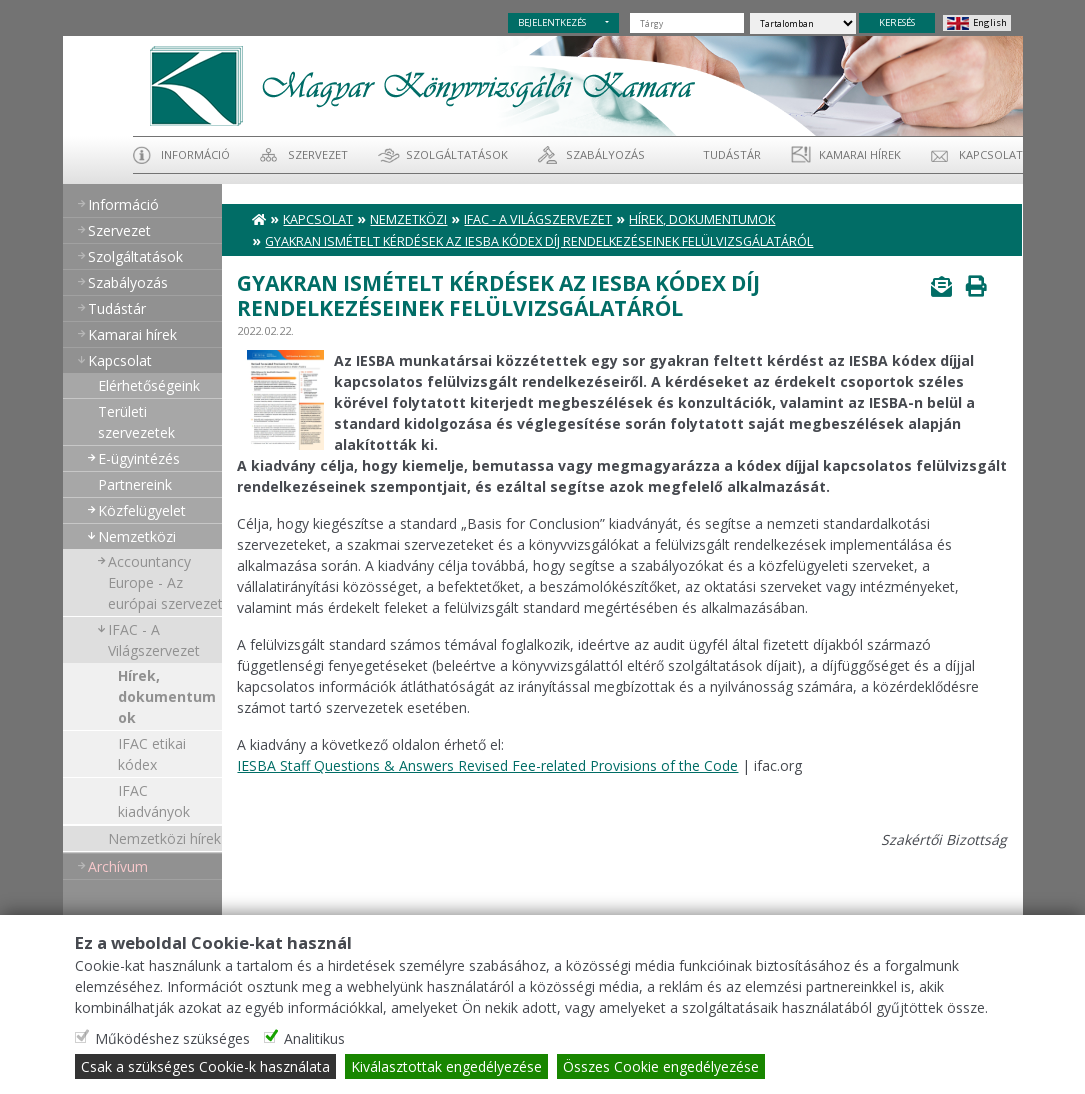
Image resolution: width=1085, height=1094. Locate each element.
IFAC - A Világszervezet (154, 640)
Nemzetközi (137, 536)
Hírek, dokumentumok (167, 696)
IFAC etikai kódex (152, 754)
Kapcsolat (991, 154)
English (990, 22)
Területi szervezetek (136, 422)
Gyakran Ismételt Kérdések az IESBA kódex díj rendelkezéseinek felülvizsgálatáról (539, 241)
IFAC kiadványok (154, 801)
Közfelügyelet (142, 510)
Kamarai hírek (860, 154)
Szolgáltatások (457, 154)
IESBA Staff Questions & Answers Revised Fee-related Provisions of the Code (487, 765)
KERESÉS (897, 22)
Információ (195, 154)
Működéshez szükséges (172, 1038)
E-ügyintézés (139, 458)
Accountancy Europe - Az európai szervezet (165, 582)
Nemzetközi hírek (164, 838)
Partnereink (135, 484)
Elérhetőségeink (149, 385)
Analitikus (314, 1038)
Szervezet (318, 154)
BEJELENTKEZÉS (552, 22)
